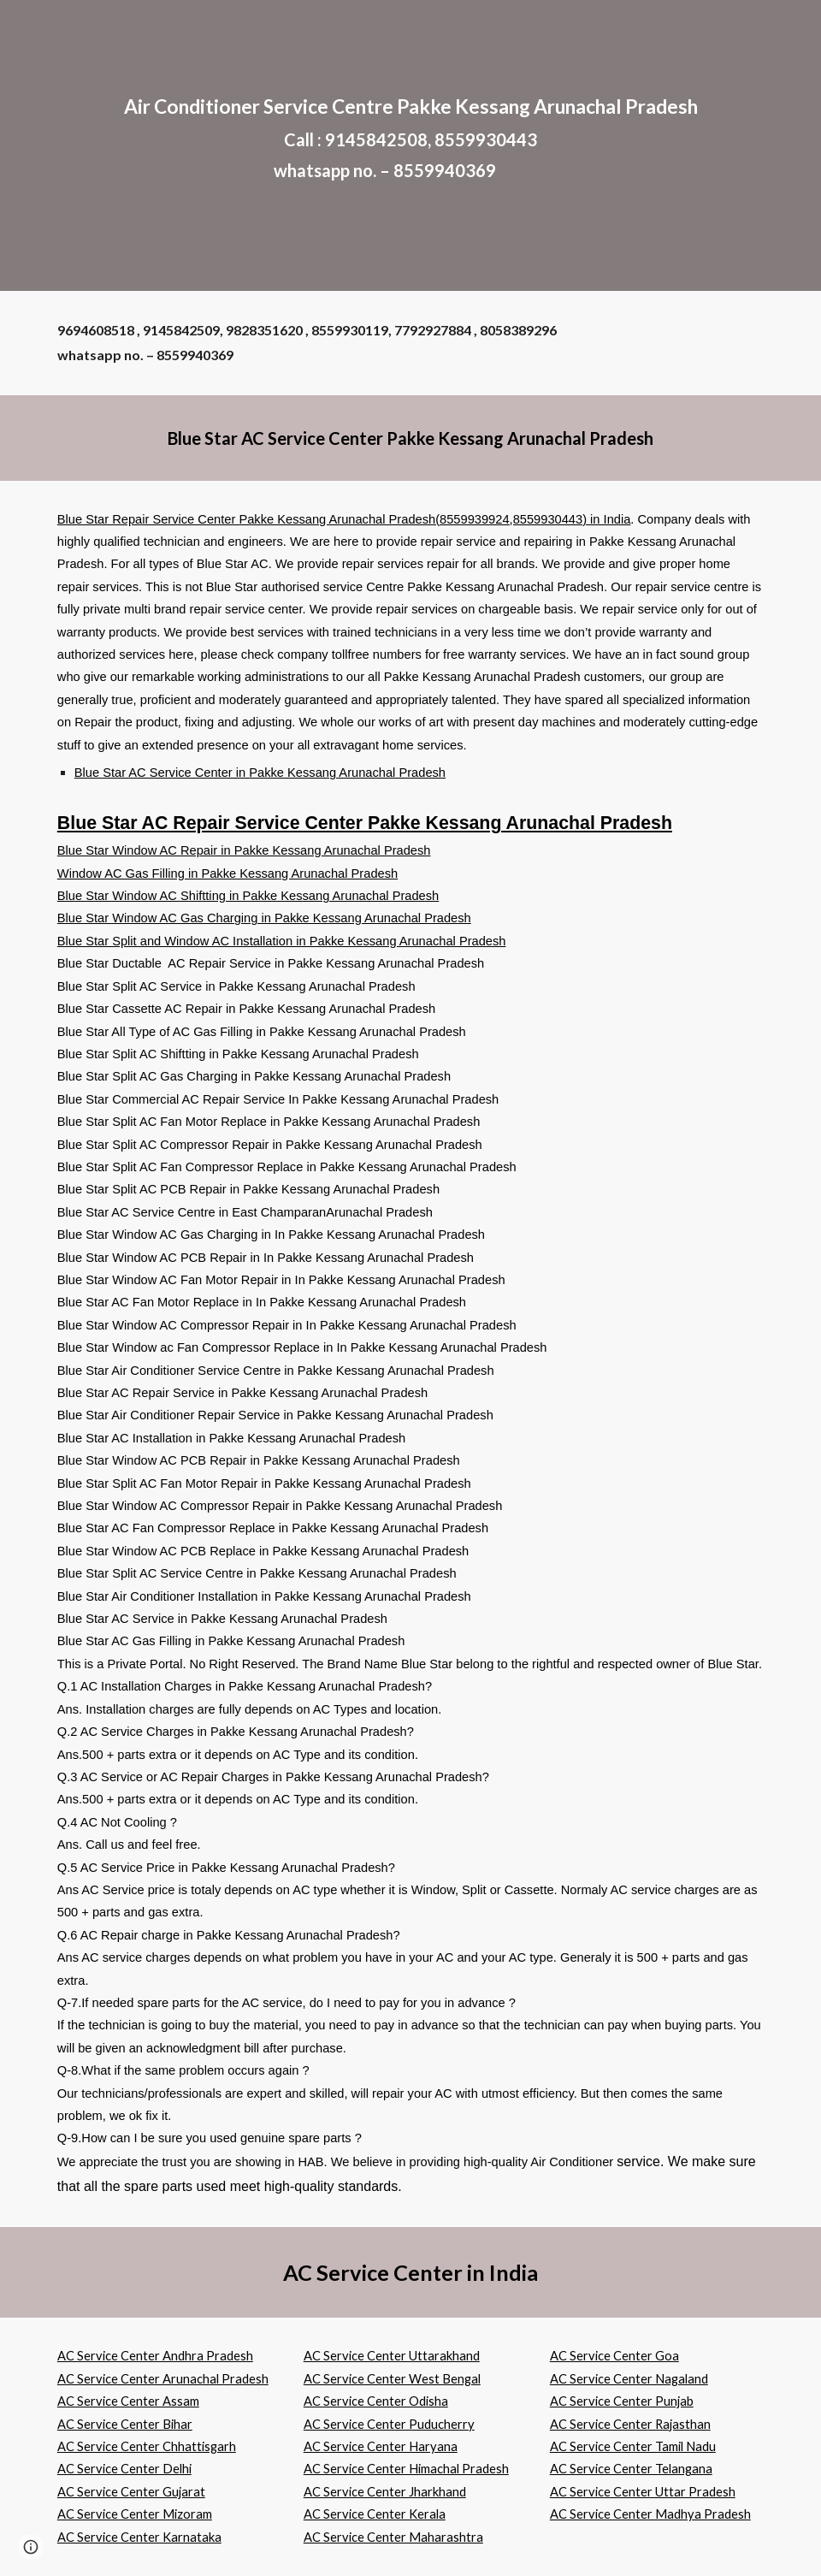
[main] (410, 146)
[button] (31, 2547)
